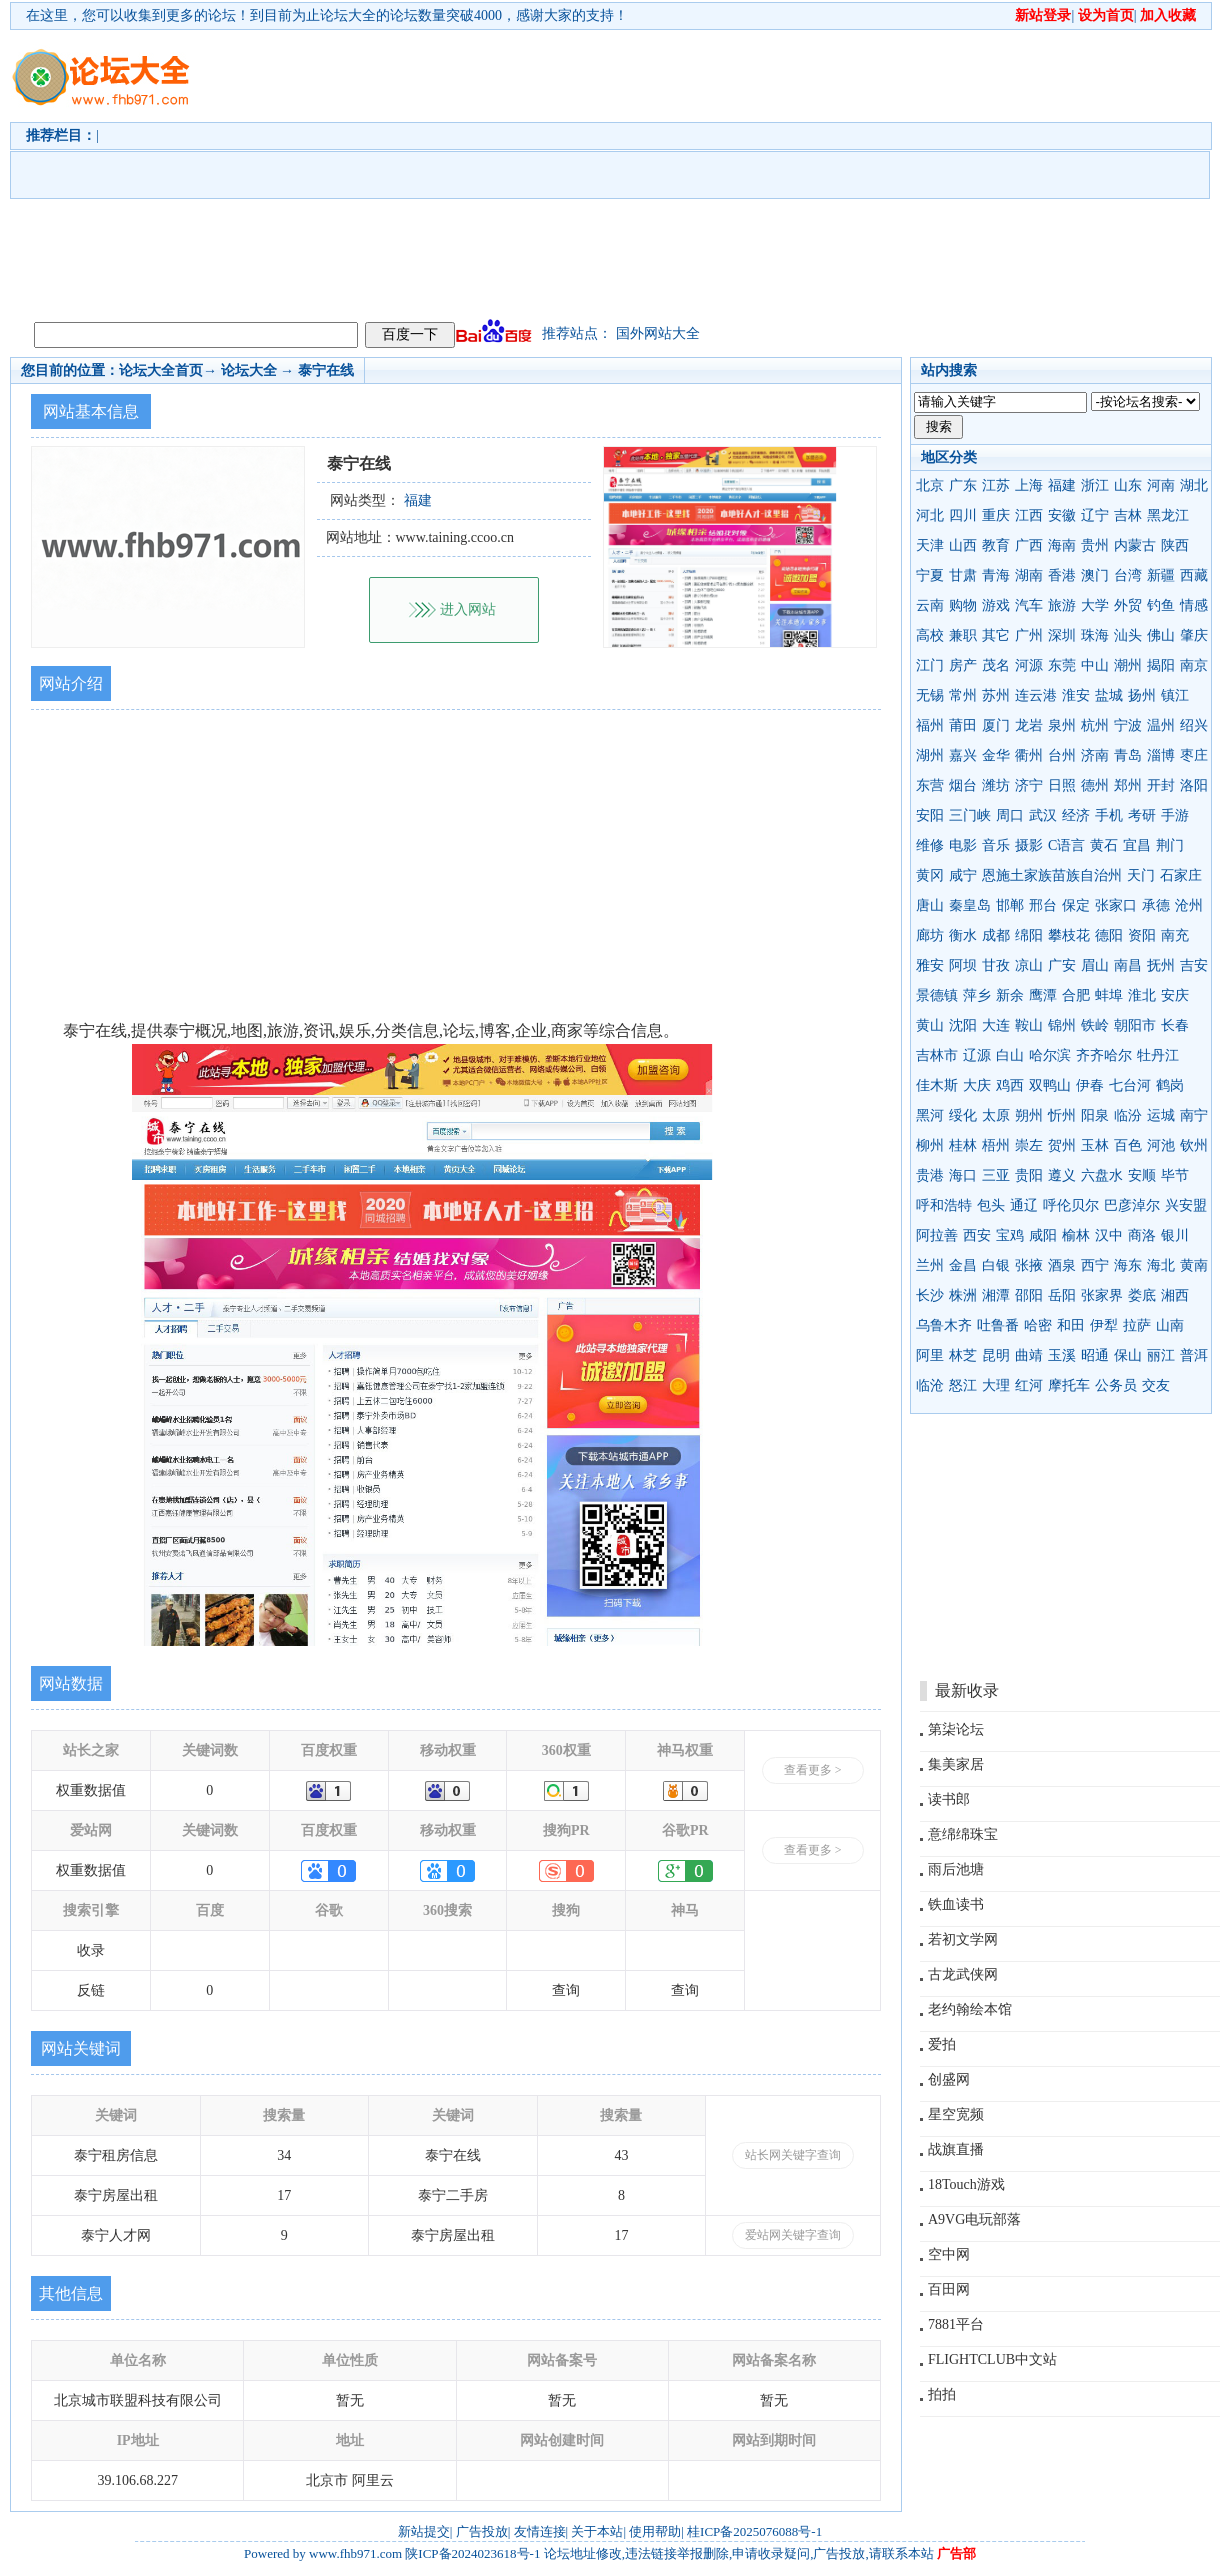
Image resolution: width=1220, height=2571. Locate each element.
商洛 (1142, 1235)
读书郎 (949, 1799)
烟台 (963, 785)
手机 (1109, 815)
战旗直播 (956, 2149)
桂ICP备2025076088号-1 (754, 2531)
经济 (1076, 815)
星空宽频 (956, 2114)
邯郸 (1010, 905)
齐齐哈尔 (1104, 1055)
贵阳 (1029, 1175)
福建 (1062, 485)
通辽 (1024, 1205)
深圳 (1062, 635)
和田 (1071, 1325)
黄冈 (930, 875)
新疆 (1161, 575)
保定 (1076, 905)
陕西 (1175, 545)
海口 (963, 1175)
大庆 (977, 1085)
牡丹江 (1158, 1055)
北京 (930, 485)
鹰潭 (1043, 995)
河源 (1029, 665)
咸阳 (1043, 1235)
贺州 (1062, 1145)
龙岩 (1029, 725)
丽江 (1161, 1355)
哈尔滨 (1050, 1055)
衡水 (963, 935)
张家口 (1116, 905)
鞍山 (1029, 1025)
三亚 (996, 1175)
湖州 (930, 755)
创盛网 (949, 2079)
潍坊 (996, 785)
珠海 (1095, 635)
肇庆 (1194, 635)
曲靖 (1029, 1355)
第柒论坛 (956, 1729)
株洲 (963, 1295)
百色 (1128, 1145)
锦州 (1062, 1025)
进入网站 (468, 609)
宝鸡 (1010, 1235)
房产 (963, 665)
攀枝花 (1069, 935)
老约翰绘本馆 (970, 2009)
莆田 (963, 725)
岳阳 (1062, 1295)
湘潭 (996, 1295)
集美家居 (956, 1764)
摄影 (1029, 845)
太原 (996, 1115)
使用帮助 (655, 2531)
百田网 (949, 2289)
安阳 (930, 815)
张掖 (1029, 1265)
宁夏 (930, 575)
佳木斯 (937, 1085)
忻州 (1062, 1115)
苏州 (996, 695)
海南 (1062, 545)
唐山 (930, 905)
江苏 (996, 485)
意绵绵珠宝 (963, 1834)
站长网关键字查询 (793, 2155)
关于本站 (597, 2531)
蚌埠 (1109, 995)
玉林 (1095, 1145)
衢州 (1029, 755)
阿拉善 (937, 1235)
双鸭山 (1050, 1085)
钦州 (1194, 1145)
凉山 (1029, 965)
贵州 (1095, 545)
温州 (1161, 725)
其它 (996, 635)
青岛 (1128, 755)
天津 (930, 545)
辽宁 (1095, 515)
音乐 (996, 845)
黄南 (1194, 1265)
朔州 (1029, 1115)
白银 (996, 1265)
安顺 (1142, 1175)
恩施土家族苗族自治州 (1052, 875)
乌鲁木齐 (944, 1325)
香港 (1062, 575)
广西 (1029, 545)
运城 (1161, 1115)
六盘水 (1102, 1175)
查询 (566, 1990)
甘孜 (996, 965)
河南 (1161, 485)
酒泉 (1062, 1265)
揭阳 (1161, 665)
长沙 (930, 1295)
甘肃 (963, 575)
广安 (1062, 965)
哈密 (1038, 1325)
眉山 (1095, 965)
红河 (1029, 1385)
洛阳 (1194, 785)
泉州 (1062, 725)
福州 (930, 725)
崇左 (1029, 1145)
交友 (1156, 1385)
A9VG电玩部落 (974, 2219)
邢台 (1043, 905)
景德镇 (937, 995)
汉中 (1109, 1235)
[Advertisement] (504, 171)
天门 (1141, 875)
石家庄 (1181, 875)
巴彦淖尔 (1132, 1205)
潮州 (1128, 665)
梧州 (996, 1145)
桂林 (963, 1145)
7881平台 (956, 2324)
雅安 (930, 965)
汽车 (1029, 605)
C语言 (1066, 845)
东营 (930, 785)
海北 (1161, 1265)
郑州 (1128, 785)
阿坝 (963, 965)
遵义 (1062, 1175)
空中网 (949, 2254)
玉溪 (1062, 1355)
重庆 (996, 515)
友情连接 (540, 2531)
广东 (963, 485)
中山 (1095, 665)
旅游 (1062, 605)
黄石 (1104, 845)
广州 (1029, 635)
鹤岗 (1170, 1085)
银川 (1175, 1235)
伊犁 (1104, 1325)
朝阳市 (1135, 1025)
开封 (1161, 785)
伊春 (1090, 1085)
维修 (930, 845)
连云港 (1036, 695)
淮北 (1142, 995)
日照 (1062, 785)
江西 (1029, 515)
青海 (996, 575)
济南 (1095, 755)
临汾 (1128, 1115)
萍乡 (977, 995)
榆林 (1076, 1235)
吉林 (1128, 515)
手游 (1175, 815)
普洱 (1194, 1355)
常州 (963, 695)
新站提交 (424, 2531)
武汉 (1043, 815)
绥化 (963, 1115)
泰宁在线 (326, 370)
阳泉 (1095, 1115)
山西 (963, 545)
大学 (1095, 605)
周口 (1010, 815)
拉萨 (1137, 1325)
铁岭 (1095, 1025)
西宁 (1095, 1265)
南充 (1175, 935)
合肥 (1076, 995)
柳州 (930, 1145)
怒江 (963, 1385)
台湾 (1128, 575)
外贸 (1128, 605)
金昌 (963, 1265)
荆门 (1170, 845)
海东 (1128, 1265)
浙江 (1095, 485)
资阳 (1142, 935)
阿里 (930, 1355)
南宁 (1194, 1115)
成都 (996, 935)
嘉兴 (963, 755)
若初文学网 (963, 1939)
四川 (963, 515)
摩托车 (1069, 1385)
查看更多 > (813, 1770)
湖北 (1194, 485)
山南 (1170, 1325)
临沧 (930, 1385)
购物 (963, 605)
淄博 (1161, 755)
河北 (930, 515)
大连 (996, 1025)
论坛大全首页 (161, 370)
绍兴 (1194, 725)
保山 (1128, 1355)
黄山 (930, 1025)
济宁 (1029, 785)
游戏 (996, 605)
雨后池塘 (956, 1869)
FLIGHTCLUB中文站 (992, 2359)
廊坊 (930, 935)
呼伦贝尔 (1071, 1205)
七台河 (1130, 1085)
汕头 (1128, 635)
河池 (1161, 1145)
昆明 (996, 1355)
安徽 (1062, 515)
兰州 (930, 1265)
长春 (1175, 1025)
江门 (930, 665)
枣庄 (1194, 755)
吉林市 (937, 1055)
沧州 (1189, 905)
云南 (930, 605)
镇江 (1175, 695)
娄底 (1142, 1295)
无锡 (930, 695)
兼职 (963, 635)
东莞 (1062, 665)
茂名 (996, 665)
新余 (1010, 995)
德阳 (1109, 935)
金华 (996, 755)
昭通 (1095, 1355)
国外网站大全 (658, 333)
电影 (963, 845)
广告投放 (482, 2531)
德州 (1095, 785)
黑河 (930, 1115)
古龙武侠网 (963, 1974)
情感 (1194, 605)
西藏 (1194, 575)
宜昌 (1137, 845)
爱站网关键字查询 (793, 2235)
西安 (977, 1235)
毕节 (1175, 1175)
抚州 (1161, 965)
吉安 (1194, 965)
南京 (1194, 665)
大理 (996, 1385)
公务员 (1116, 1385)
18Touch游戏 (966, 2184)
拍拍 (942, 2394)
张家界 (1102, 1295)
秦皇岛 (970, 905)
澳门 (1095, 575)
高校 (930, 635)
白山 (1010, 1055)
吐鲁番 (998, 1325)
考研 (1142, 815)
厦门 (996, 725)
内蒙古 (1135, 545)
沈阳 (963, 1025)
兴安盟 (1186, 1205)
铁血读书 (956, 1904)
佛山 (1161, 635)
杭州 (1095, 725)
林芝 (963, 1355)
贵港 (930, 1175)
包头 (991, 1205)
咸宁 (963, 875)
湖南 (1029, 575)
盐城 (1109, 695)
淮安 (1076, 695)
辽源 (977, 1055)
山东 (1128, 485)
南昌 (1128, 965)
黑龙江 (1168, 515)
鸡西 (1010, 1085)
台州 (1062, 755)
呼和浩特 (944, 1205)
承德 (1156, 905)
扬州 (1142, 695)
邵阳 (1029, 1295)
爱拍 (942, 2044)
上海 (1029, 485)
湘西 (1175, 1295)
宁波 (1128, 725)
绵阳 (1029, 935)
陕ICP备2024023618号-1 (472, 2553)
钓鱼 (1161, 605)
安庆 (1175, 995)
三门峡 (970, 815)
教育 (996, 545)
